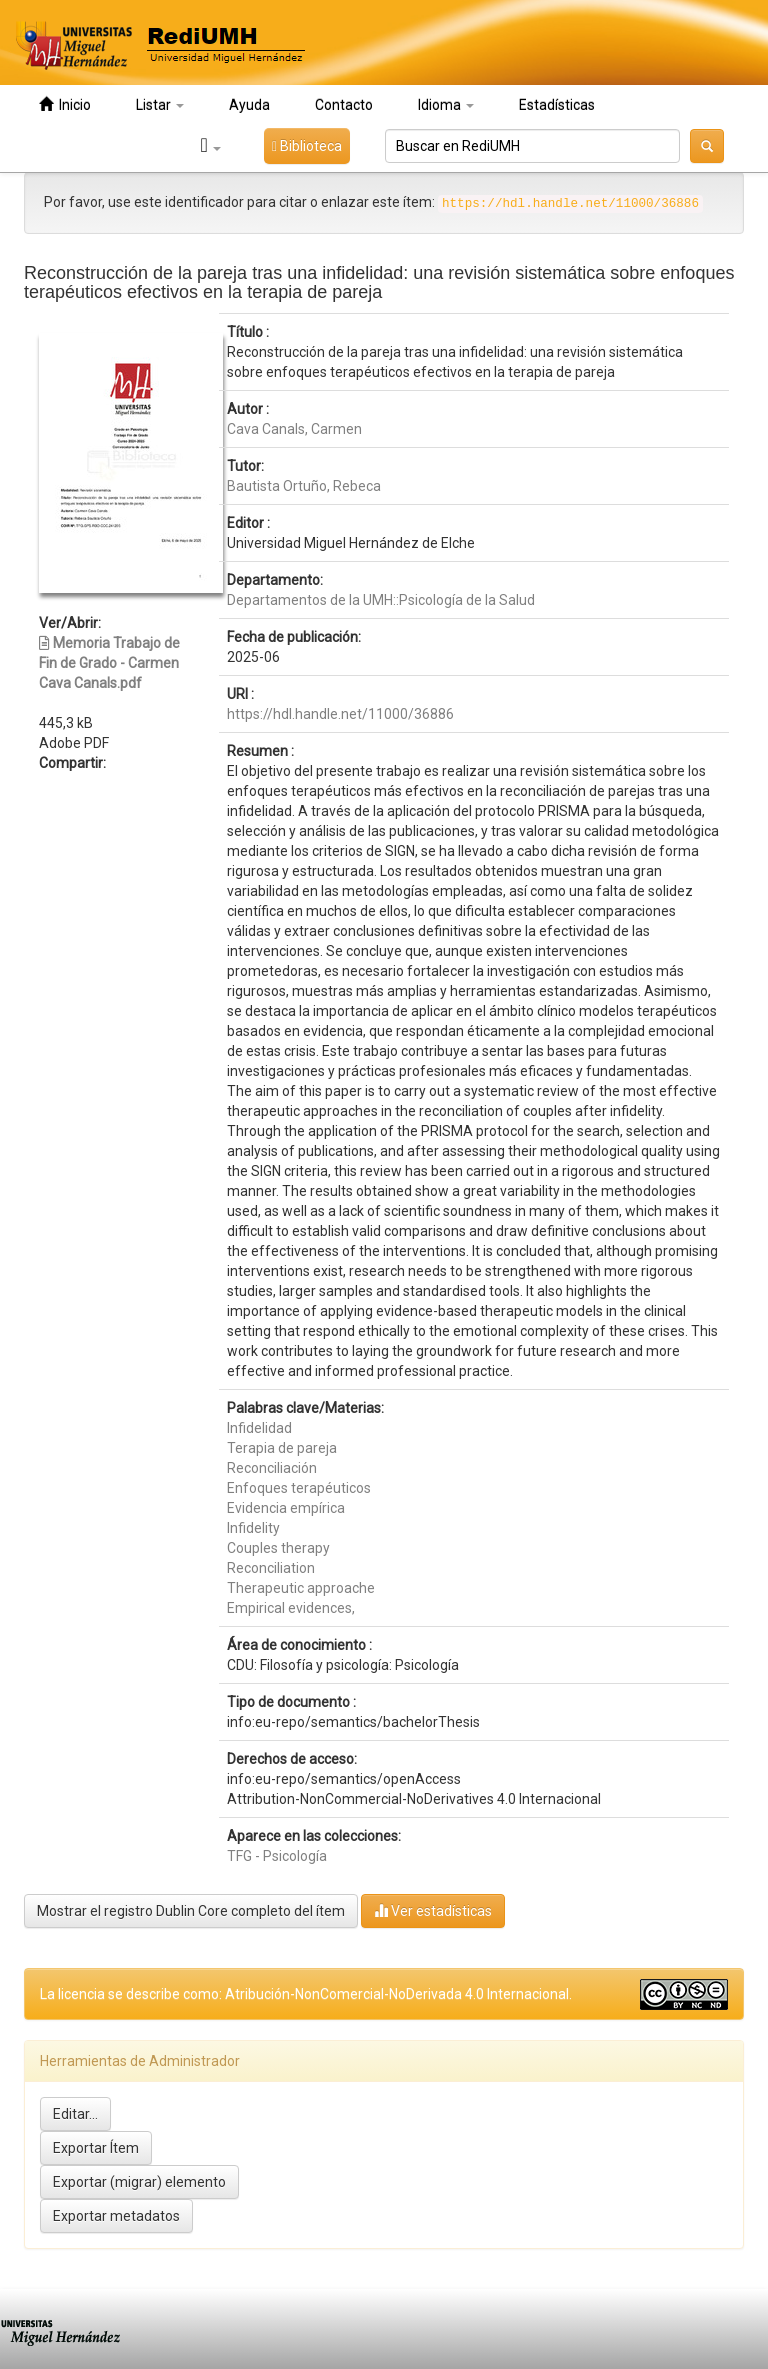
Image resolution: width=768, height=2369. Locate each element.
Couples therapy (278, 1548)
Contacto (344, 105)
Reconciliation (271, 1568)
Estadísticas (557, 105)
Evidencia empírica (286, 1508)
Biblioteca (307, 146)
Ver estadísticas (433, 1910)
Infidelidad (259, 1428)
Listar (160, 105)
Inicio (65, 104)
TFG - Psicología (277, 1856)
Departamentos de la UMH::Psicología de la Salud (381, 600)
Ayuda (249, 105)
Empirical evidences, (291, 1608)
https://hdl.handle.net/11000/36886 (340, 714)
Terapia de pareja (282, 1448)
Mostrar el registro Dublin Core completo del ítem (191, 1911)
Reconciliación (272, 1468)
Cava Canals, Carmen (294, 429)
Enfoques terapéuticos (299, 1488)
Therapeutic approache (301, 1588)
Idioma (446, 105)
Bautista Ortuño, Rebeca (304, 486)
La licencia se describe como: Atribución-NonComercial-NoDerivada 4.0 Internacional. (306, 1994)
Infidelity (253, 1528)
